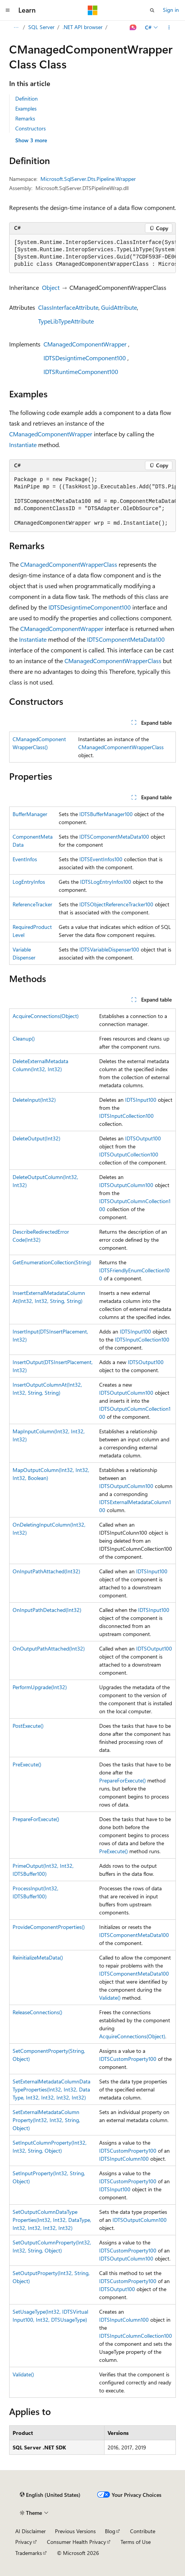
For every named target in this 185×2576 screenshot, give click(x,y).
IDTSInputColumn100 (124, 2158)
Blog (110, 2531)
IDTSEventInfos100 (100, 859)
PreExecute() (27, 1764)
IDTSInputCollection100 (126, 1115)
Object (51, 287)
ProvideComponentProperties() (49, 1926)
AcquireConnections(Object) (46, 1016)
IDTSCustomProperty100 (127, 2058)
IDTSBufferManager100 (106, 814)
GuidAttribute (119, 307)
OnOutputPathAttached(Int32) (49, 1648)
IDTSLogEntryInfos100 (105, 881)
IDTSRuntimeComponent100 (80, 372)
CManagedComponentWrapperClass (68, 564)
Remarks (25, 118)
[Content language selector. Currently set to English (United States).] (50, 2495)
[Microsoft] (93, 10)
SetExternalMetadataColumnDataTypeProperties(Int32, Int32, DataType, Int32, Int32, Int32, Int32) (51, 2089)
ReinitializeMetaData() (38, 1957)
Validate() (110, 1997)
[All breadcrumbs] (16, 27)
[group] (92, 253)
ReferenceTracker (32, 904)
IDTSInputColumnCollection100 (135, 2335)
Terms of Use (136, 2541)
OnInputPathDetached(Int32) (47, 1609)
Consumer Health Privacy (76, 2541)
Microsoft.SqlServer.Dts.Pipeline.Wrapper (88, 178)
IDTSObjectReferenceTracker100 (116, 904)
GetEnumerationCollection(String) (52, 1262)
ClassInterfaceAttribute (68, 307)
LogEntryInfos (29, 881)
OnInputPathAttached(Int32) (46, 1571)
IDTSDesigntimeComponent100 (84, 358)
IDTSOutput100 (143, 1138)
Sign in (171, 9)
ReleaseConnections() (37, 2012)
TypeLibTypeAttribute (66, 321)
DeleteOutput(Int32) (36, 1138)
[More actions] (169, 27)
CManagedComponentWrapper (85, 344)
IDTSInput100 (140, 1099)
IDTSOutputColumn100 (126, 1185)
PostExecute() (28, 1725)
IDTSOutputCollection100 (128, 1154)
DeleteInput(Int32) (34, 1099)
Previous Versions (75, 2531)
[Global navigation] (7, 10)
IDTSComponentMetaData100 (126, 639)
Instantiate (23, 445)
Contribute (142, 2531)
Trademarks (28, 2552)
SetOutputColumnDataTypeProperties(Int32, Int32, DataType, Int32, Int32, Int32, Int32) (52, 2219)
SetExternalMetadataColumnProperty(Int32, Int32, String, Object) (46, 2120)
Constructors (30, 128)
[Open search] (152, 10)
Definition (26, 98)
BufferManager (30, 814)
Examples (26, 108)
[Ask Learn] (133, 27)
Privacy (23, 2541)
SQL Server (41, 27)
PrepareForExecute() (122, 1780)
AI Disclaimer (30, 2531)
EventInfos (25, 859)
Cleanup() (24, 1038)
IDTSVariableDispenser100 (109, 949)
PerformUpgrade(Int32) (40, 1687)
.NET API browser (83, 27)
